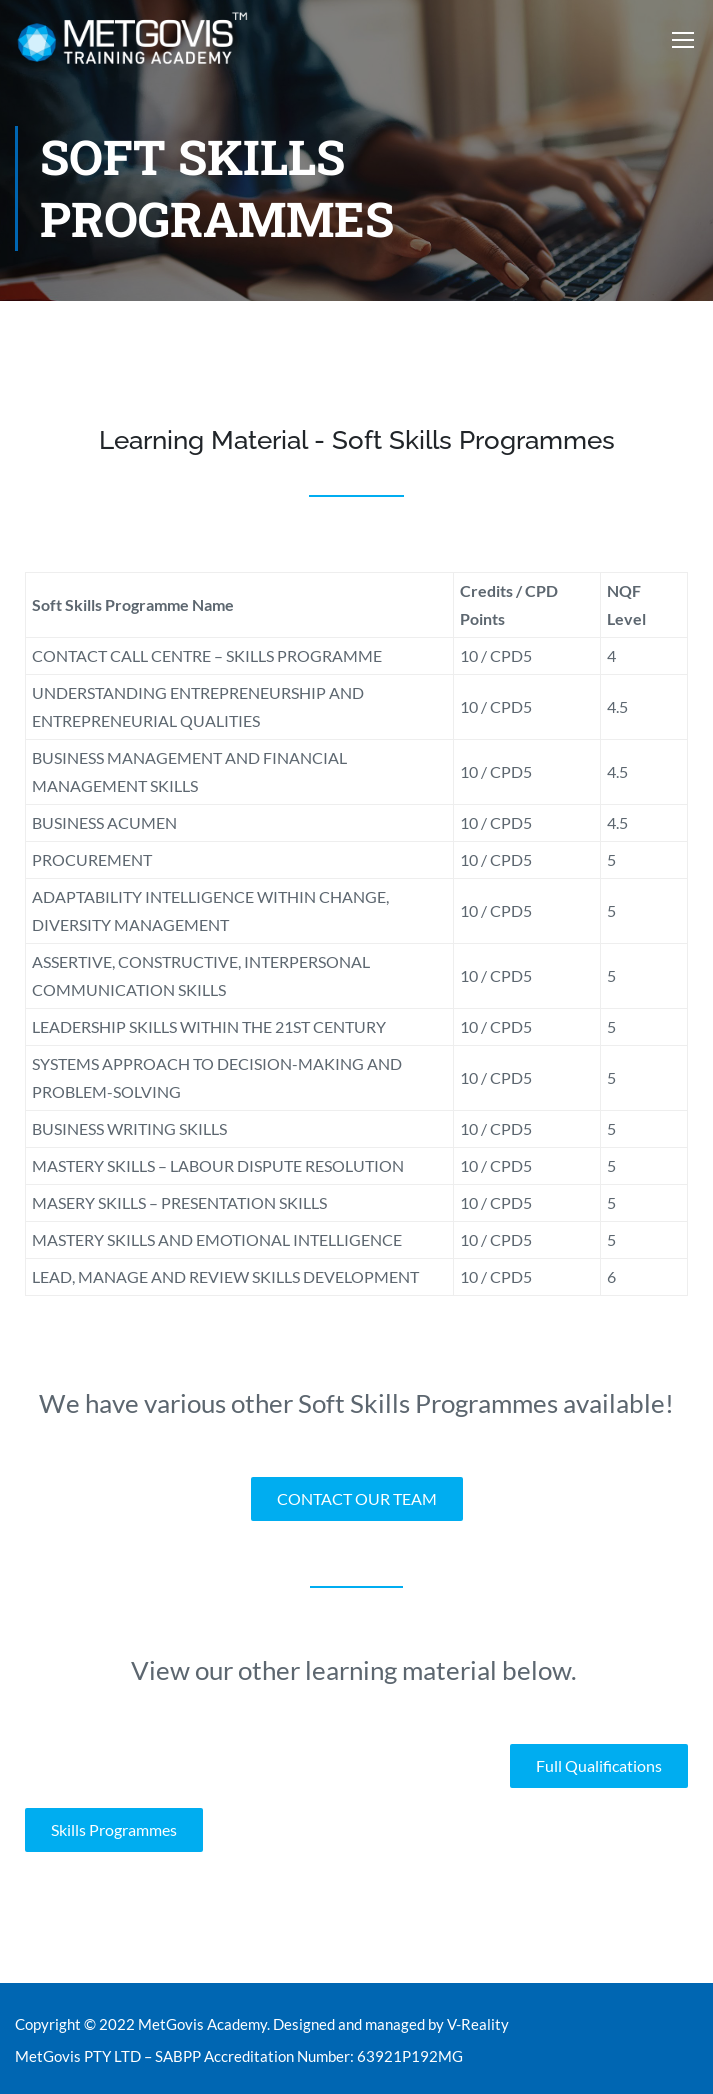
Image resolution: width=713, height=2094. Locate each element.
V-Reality (478, 2024)
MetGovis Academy (202, 2024)
